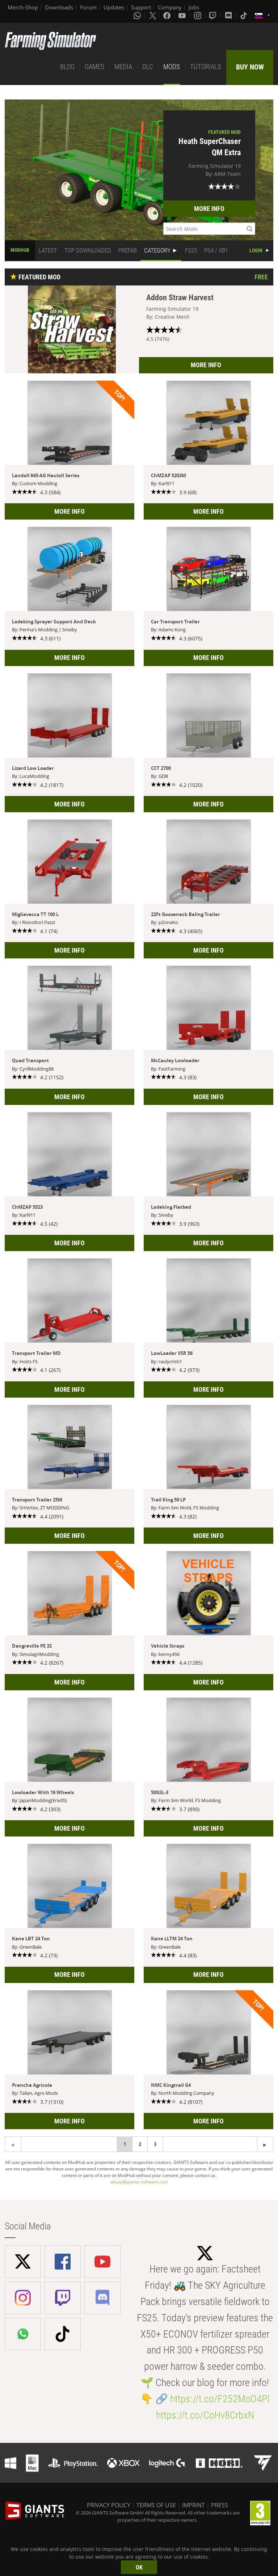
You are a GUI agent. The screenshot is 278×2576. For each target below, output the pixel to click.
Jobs (194, 7)
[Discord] (229, 15)
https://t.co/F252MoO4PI (220, 2399)
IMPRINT (193, 2505)
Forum (88, 7)
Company (170, 7)
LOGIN (255, 250)
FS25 (191, 250)
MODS (171, 67)
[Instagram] (198, 15)
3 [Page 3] (155, 2144)
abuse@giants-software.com (139, 2182)
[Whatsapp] (138, 15)
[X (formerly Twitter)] (152, 15)
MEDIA (123, 67)
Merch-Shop (23, 7)
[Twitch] (213, 15)
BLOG (67, 67)
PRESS (219, 2505)
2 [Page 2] (140, 2144)
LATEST (48, 250)
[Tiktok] (244, 15)
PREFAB (127, 250)
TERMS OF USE (156, 2505)
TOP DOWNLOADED (87, 250)
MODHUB (19, 250)
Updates (114, 7)
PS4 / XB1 (216, 250)
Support (141, 7)
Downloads (59, 7)
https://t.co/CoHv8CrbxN (205, 2415)
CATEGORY (157, 250)
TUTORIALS (205, 67)
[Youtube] (182, 15)
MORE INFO (209, 208)
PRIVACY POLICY (108, 2505)
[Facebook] (167, 15)
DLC (147, 67)
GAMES (94, 67)
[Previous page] (265, 2144)
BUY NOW (250, 67)
